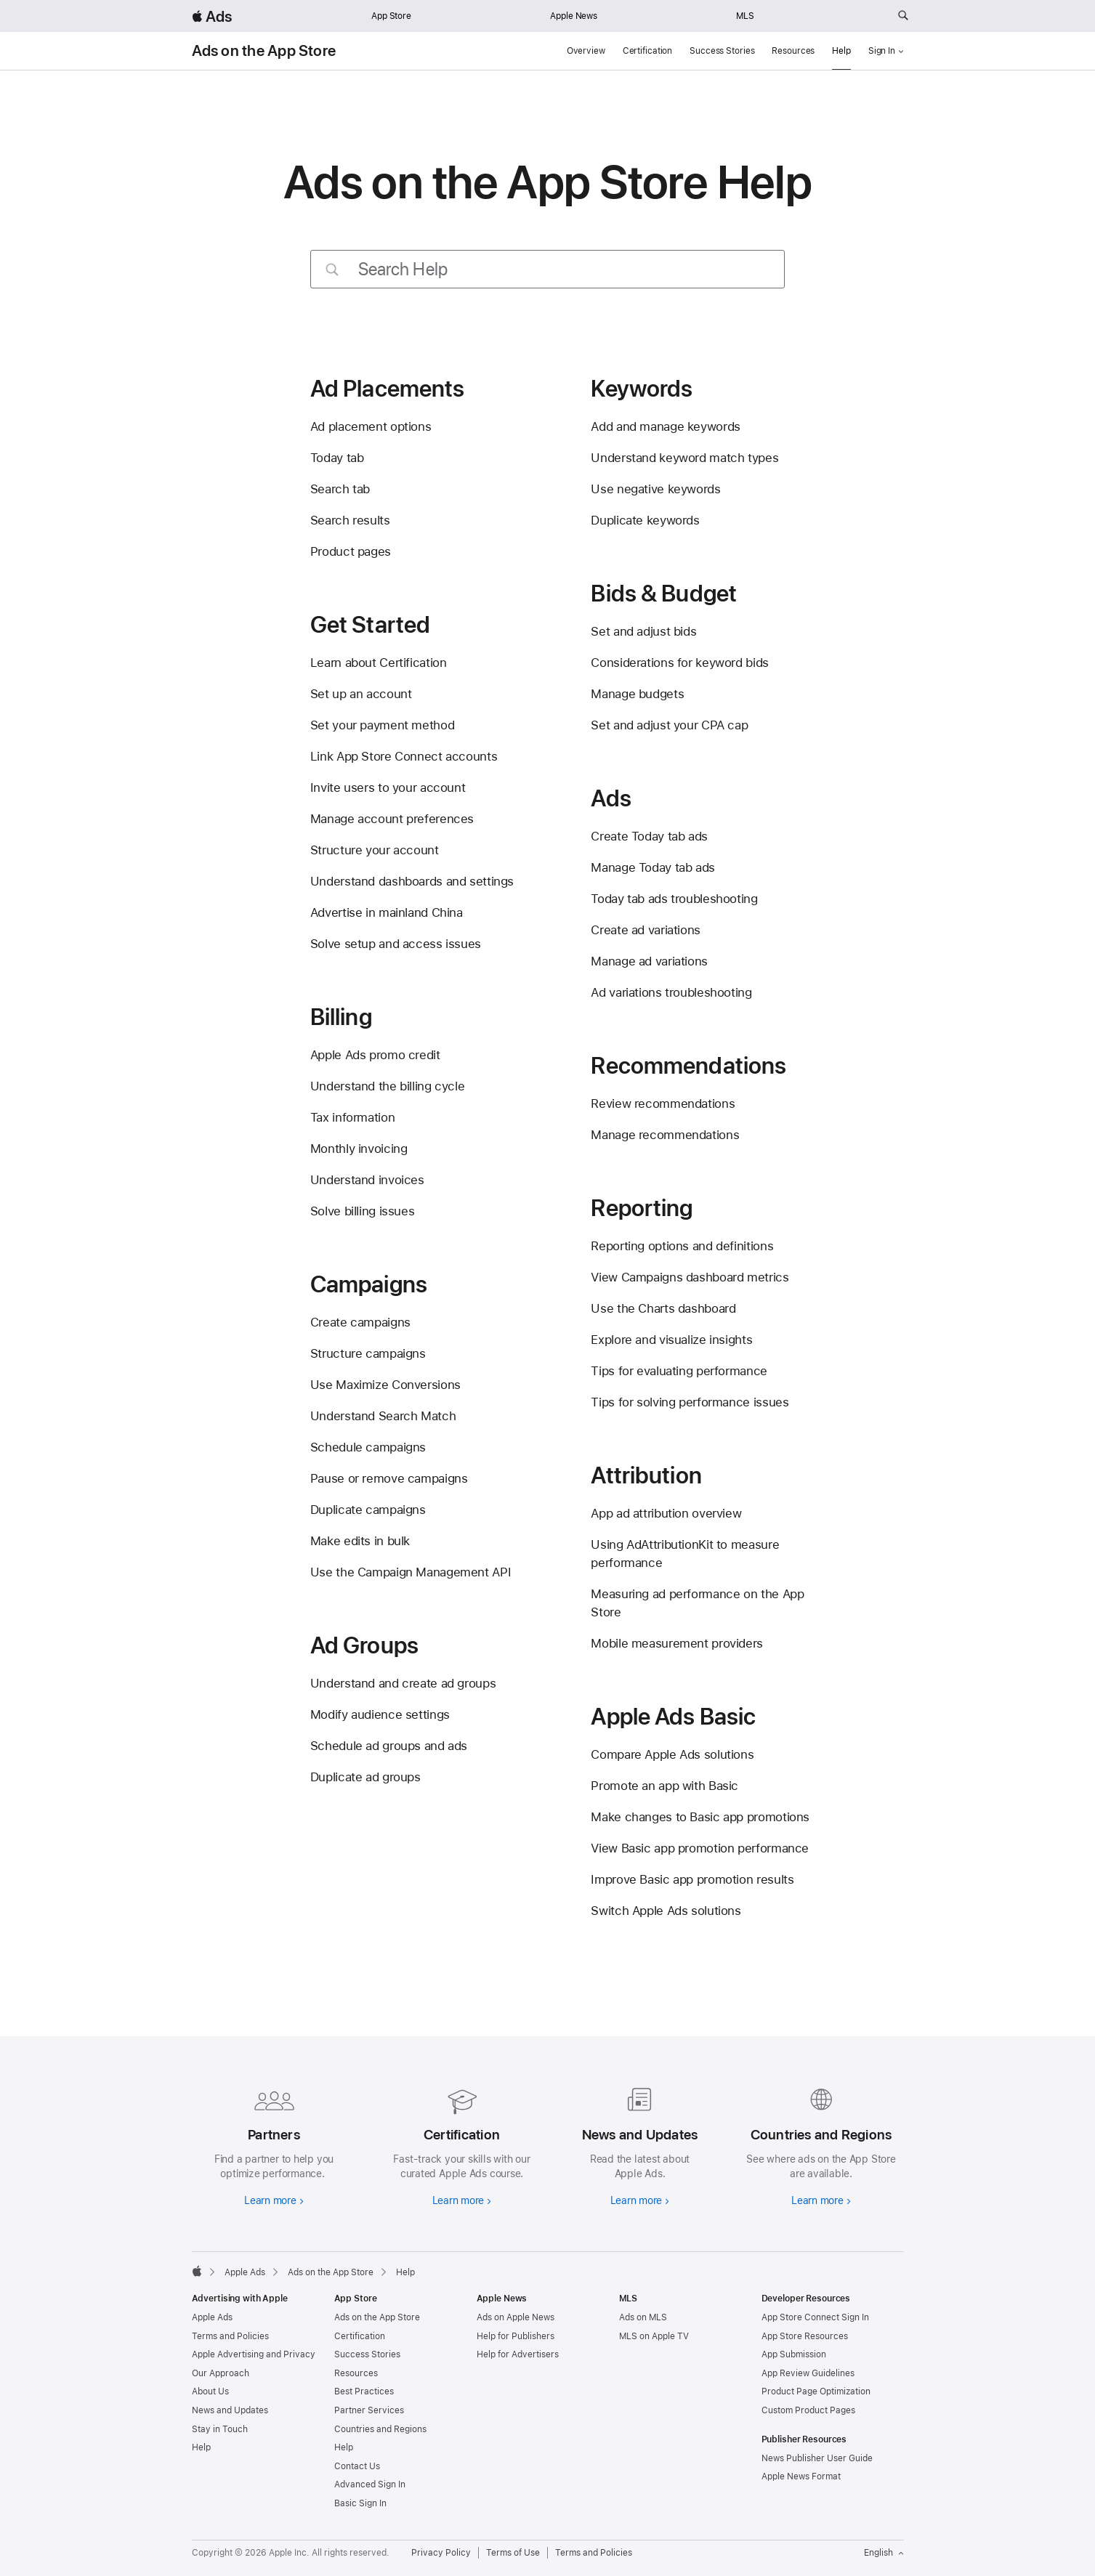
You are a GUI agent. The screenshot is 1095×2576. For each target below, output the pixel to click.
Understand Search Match (383, 1416)
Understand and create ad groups (403, 1683)
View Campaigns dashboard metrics (689, 1277)
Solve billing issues (362, 1211)
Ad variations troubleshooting (671, 992)
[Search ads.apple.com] (903, 16)
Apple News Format (801, 2476)
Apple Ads (212, 2317)
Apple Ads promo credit (375, 1055)
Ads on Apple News (515, 2317)
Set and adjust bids (643, 631)
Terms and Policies (230, 2336)
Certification (647, 51)
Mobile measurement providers (677, 1643)
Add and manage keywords (665, 426)
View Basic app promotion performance (700, 1848)
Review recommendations (663, 1103)
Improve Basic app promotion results (692, 1879)
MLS (745, 16)
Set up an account (361, 693)
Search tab (340, 489)
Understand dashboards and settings (412, 881)
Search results (350, 520)
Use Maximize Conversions (385, 1384)
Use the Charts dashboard (663, 1308)
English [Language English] (884, 2553)
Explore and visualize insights (671, 1339)
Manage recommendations (665, 1134)
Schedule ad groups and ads (388, 1745)
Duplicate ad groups (365, 1777)
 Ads (212, 16)
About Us (210, 2391)
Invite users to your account (388, 787)
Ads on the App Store (264, 51)
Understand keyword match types (684, 457)
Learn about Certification (378, 662)
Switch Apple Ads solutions (665, 1910)
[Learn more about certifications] (459, 2144)
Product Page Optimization (815, 2391)
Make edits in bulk (360, 1541)
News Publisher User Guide (817, 2458)
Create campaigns (360, 1322)
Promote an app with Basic (664, 1785)
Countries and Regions (380, 2429)
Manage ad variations (649, 961)
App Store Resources (804, 2336)
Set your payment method (382, 725)
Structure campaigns (368, 1353)
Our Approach (220, 2373)
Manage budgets (637, 693)
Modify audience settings (380, 1714)
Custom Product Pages (808, 2410)
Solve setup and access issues (395, 943)
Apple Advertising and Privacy (253, 2354)
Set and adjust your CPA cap (669, 725)
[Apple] (197, 2270)
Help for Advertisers (518, 2354)
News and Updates (230, 2410)
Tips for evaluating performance (679, 1371)
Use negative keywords (655, 489)
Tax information (352, 1117)
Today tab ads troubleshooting (674, 898)
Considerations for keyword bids (679, 662)
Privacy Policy (441, 2553)
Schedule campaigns (368, 1447)
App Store (391, 16)
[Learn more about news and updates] (637, 2144)
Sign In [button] (886, 51)
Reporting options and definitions (682, 1246)
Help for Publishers (515, 2336)
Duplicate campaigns (368, 1509)
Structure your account (374, 850)
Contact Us (357, 2466)
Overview (586, 51)
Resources (793, 51)
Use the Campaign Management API (410, 1572)
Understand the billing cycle (387, 1086)
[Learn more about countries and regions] (821, 2144)
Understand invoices (367, 1179)
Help (841, 51)
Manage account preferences (392, 818)
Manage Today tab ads (653, 867)
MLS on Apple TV (654, 2336)
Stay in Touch (220, 2429)
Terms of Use (513, 2553)
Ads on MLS (643, 2317)
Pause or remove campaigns (389, 1478)
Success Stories (722, 51)
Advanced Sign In (369, 2484)
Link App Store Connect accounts (403, 756)
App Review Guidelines (807, 2373)
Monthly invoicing (359, 1148)
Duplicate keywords (645, 520)
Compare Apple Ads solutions (672, 1754)
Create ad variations (645, 930)
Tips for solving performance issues (689, 1402)
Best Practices (364, 2391)
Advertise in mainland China (386, 912)
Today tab (337, 457)
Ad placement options (371, 426)
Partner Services (369, 2410)
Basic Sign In (360, 2503)
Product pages (350, 551)
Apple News (573, 16)
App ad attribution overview (666, 1513)
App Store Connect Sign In (815, 2317)
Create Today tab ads (649, 836)
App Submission (793, 2354)
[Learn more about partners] (274, 2144)
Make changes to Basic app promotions (700, 1817)
